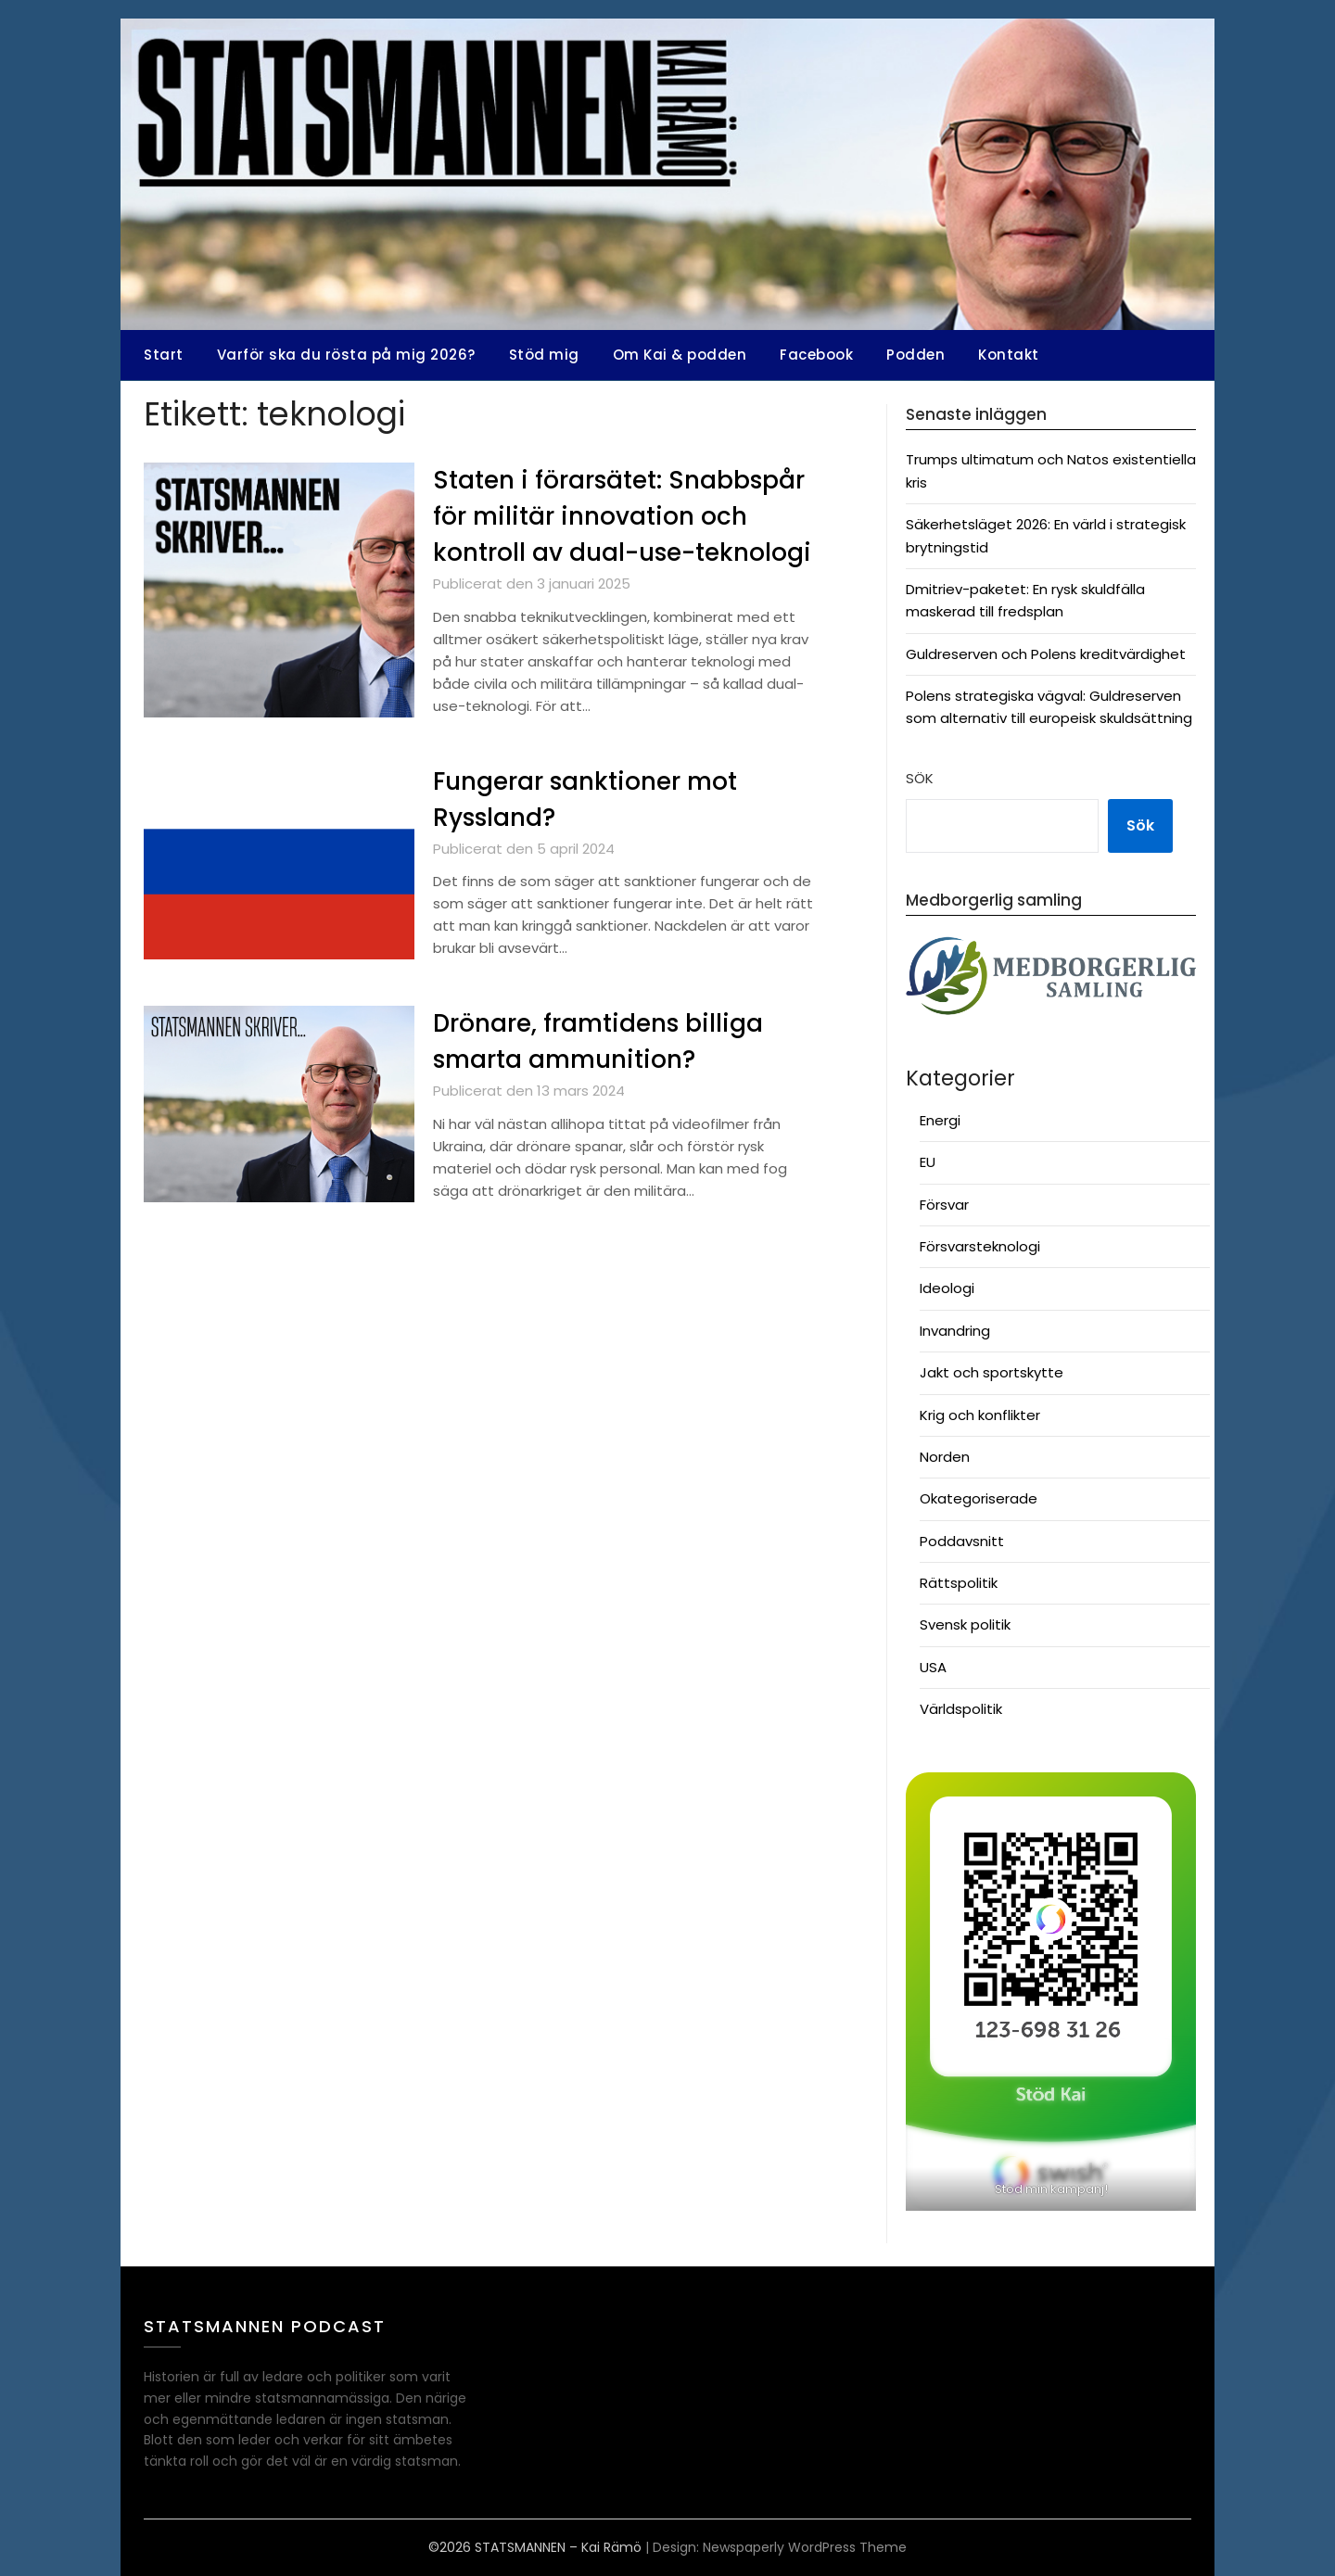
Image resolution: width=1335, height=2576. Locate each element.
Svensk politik (965, 1624)
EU (927, 1162)
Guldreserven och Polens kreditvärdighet (1046, 654)
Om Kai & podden (680, 354)
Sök (920, 778)
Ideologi (947, 1288)
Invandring (955, 1330)
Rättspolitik (959, 1583)
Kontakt (1008, 354)
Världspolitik (961, 1709)
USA (933, 1667)
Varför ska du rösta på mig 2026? (346, 354)
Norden (945, 1456)
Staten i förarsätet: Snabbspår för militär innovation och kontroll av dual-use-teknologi (622, 516)
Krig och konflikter (980, 1415)
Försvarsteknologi (980, 1246)
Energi (940, 1120)
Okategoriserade (978, 1498)
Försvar (944, 1204)
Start (164, 354)
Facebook (816, 354)
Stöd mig (544, 354)
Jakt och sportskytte (991, 1372)
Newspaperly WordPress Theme (805, 2547)
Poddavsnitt (962, 1541)
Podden (915, 354)
